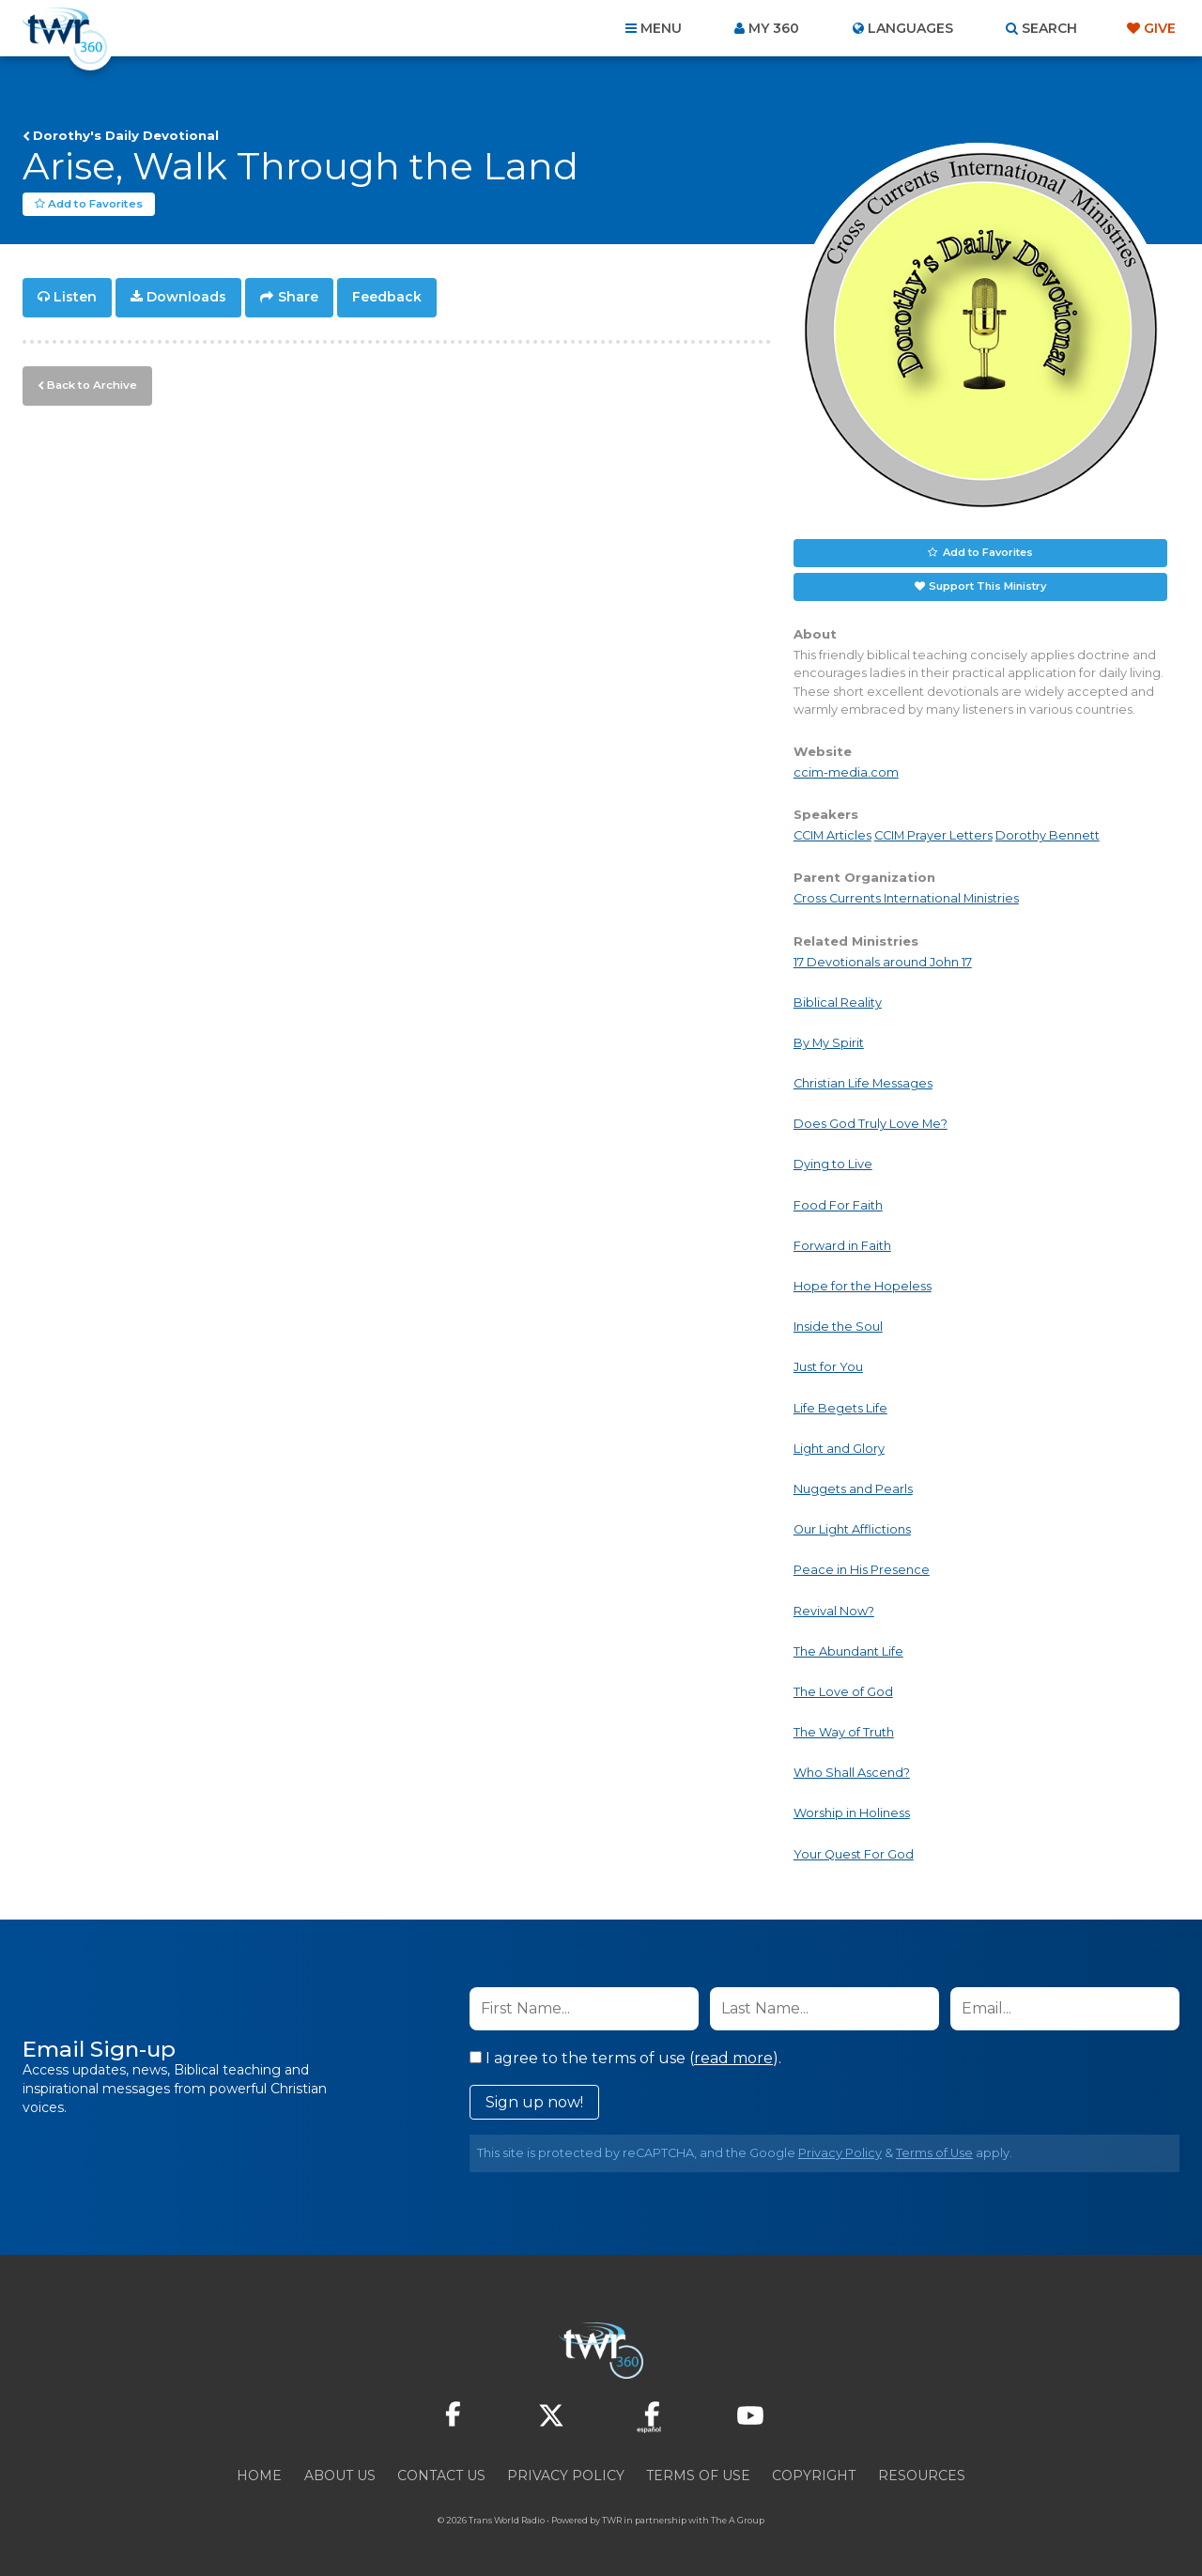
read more (733, 2057)
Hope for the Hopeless (863, 1286)
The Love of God (843, 1692)
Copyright (813, 2474)
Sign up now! (534, 2101)
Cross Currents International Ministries (906, 898)
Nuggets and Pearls (853, 1489)
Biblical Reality (838, 1002)
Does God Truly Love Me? (871, 1124)
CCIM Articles (832, 835)
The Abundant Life (848, 1650)
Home (259, 2474)
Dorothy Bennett (1047, 835)
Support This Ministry (987, 586)
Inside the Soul (838, 1326)
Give (1160, 28)
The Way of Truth (844, 1732)
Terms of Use (934, 2152)
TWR (612, 2519)
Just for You (828, 1367)
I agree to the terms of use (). (625, 2057)
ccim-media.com (846, 772)
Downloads (186, 296)
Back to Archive (89, 382)
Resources (921, 2474)
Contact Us (441, 2474)
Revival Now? (834, 1610)
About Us (340, 2474)
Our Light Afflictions (852, 1529)
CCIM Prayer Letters (933, 835)
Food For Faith (838, 1204)
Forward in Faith (842, 1245)
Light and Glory (839, 1448)
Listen (75, 296)
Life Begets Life (840, 1407)
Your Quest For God (854, 1853)
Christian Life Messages (863, 1083)
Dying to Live (833, 1164)
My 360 (773, 28)
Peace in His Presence (862, 1570)
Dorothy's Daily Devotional (126, 135)
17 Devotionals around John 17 (883, 961)
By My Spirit (829, 1043)
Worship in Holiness (852, 1813)
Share (298, 296)
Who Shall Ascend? (852, 1773)
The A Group (737, 2519)
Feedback (387, 296)
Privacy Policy (840, 2152)
